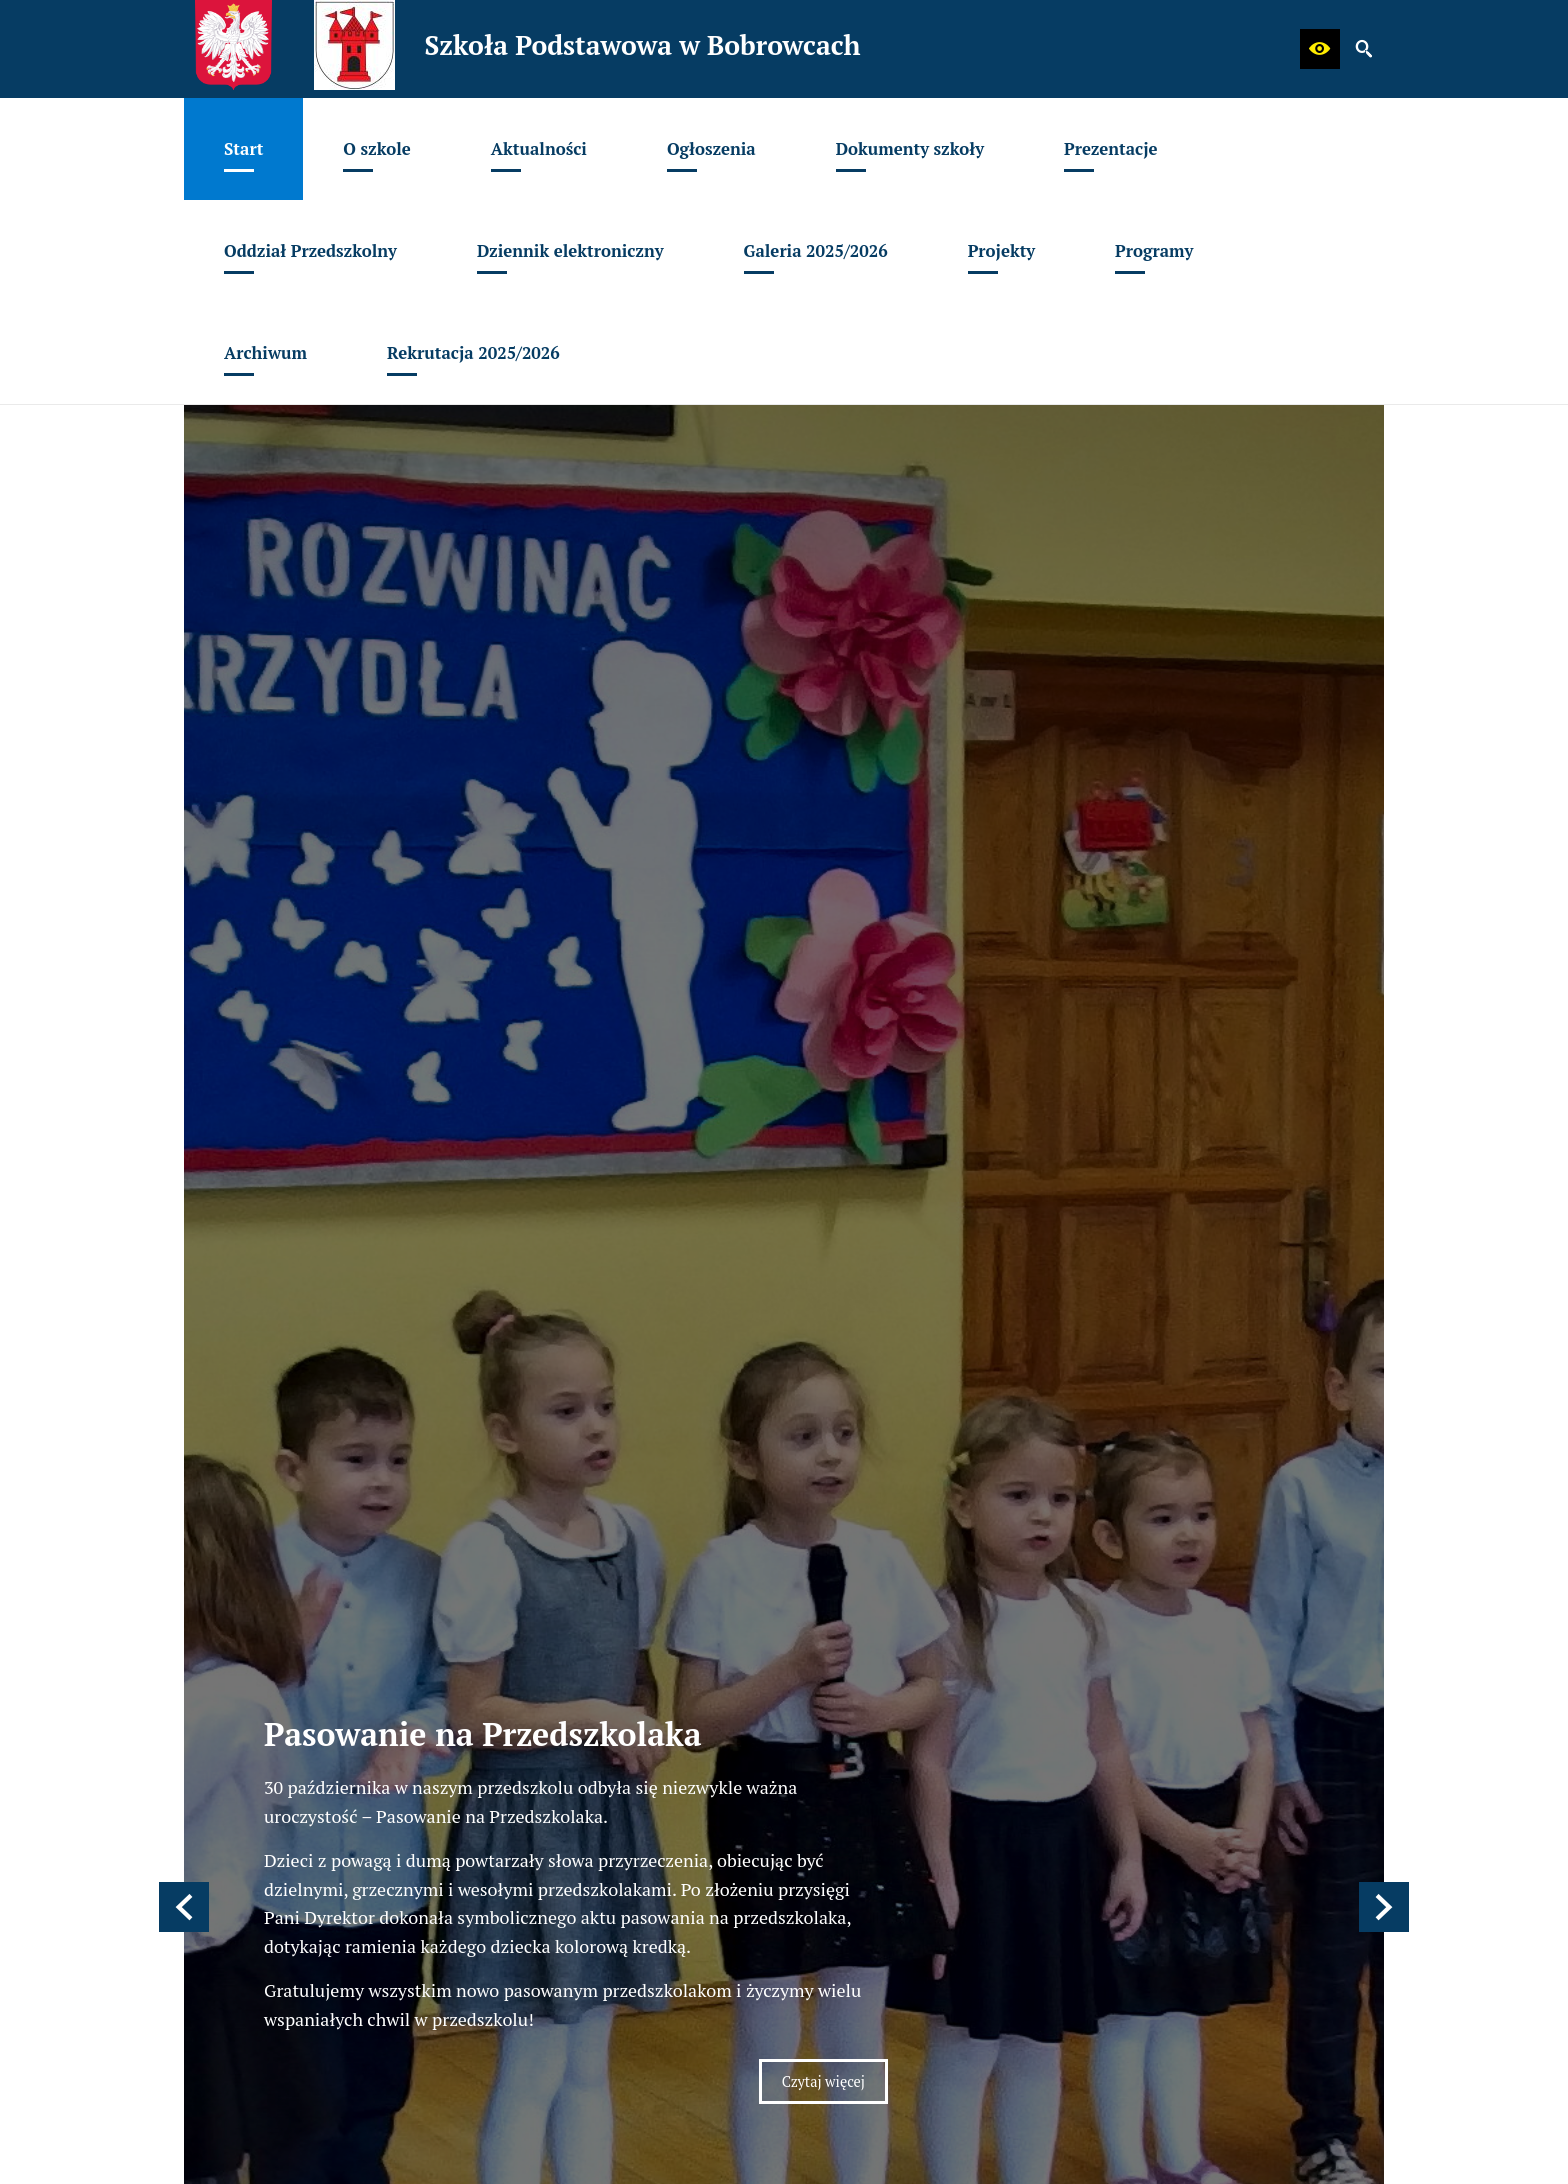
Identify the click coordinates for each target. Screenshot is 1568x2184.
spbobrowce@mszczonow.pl (340, 1520)
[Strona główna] (529, 1251)
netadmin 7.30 (1333, 2165)
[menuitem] (243, 149)
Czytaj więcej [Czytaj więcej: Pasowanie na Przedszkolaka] (823, 983)
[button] (1320, 49)
